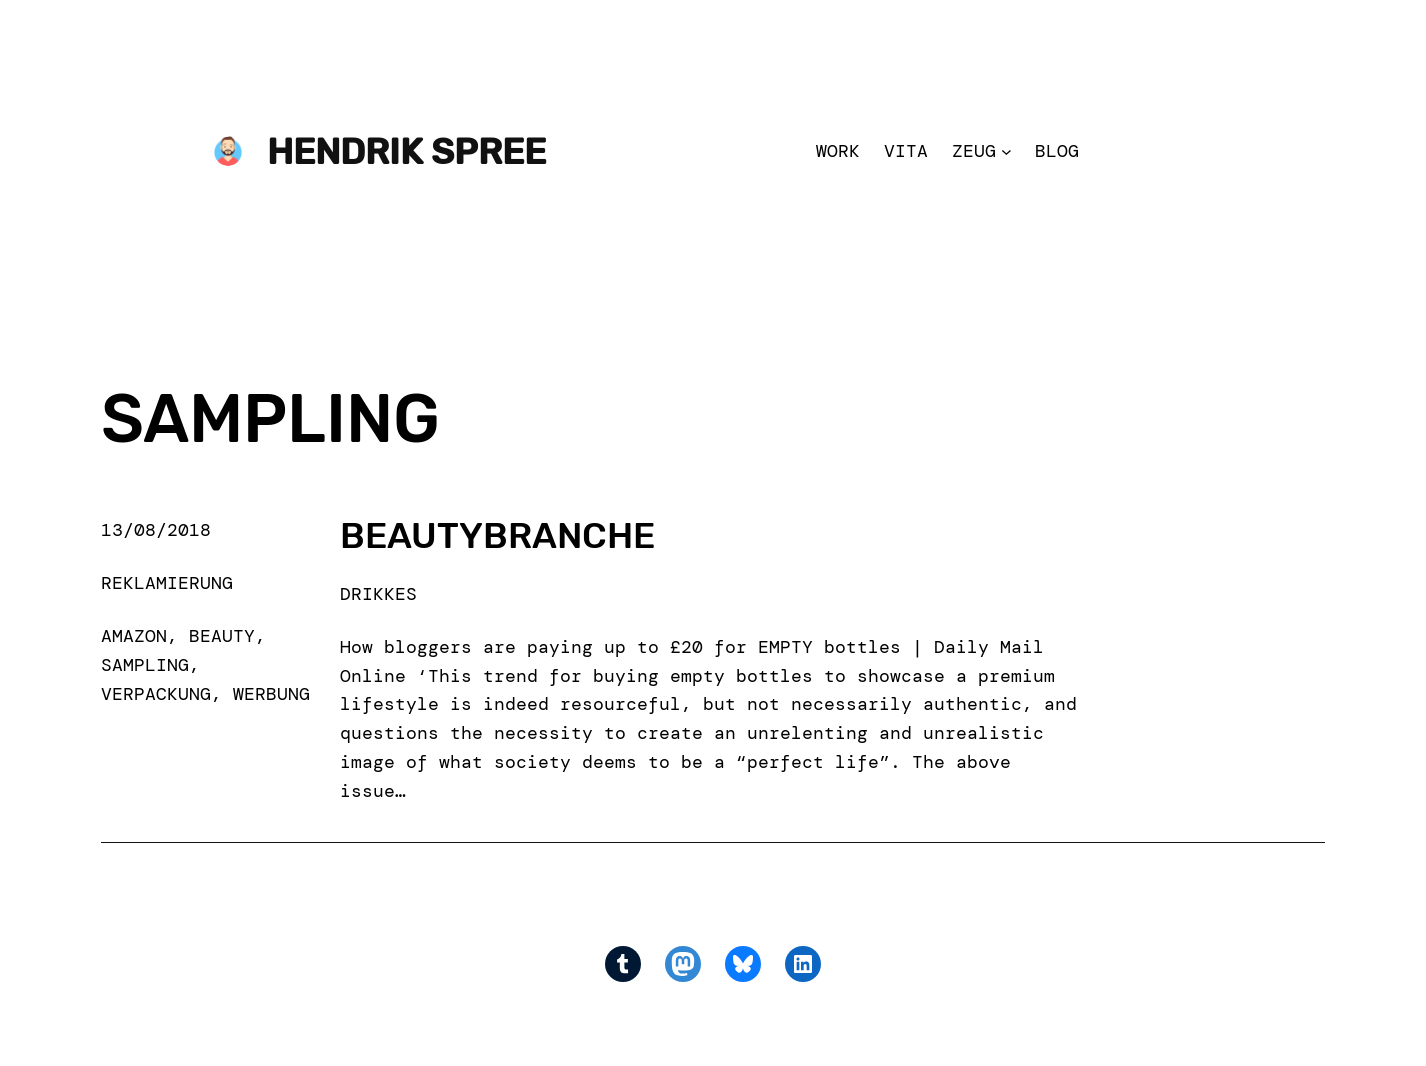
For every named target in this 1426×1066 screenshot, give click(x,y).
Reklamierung (167, 583)
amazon (134, 636)
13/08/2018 (156, 530)
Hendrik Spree (406, 151)
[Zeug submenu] (1006, 151)
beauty (222, 636)
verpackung (156, 694)
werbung (271, 694)
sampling (145, 665)
